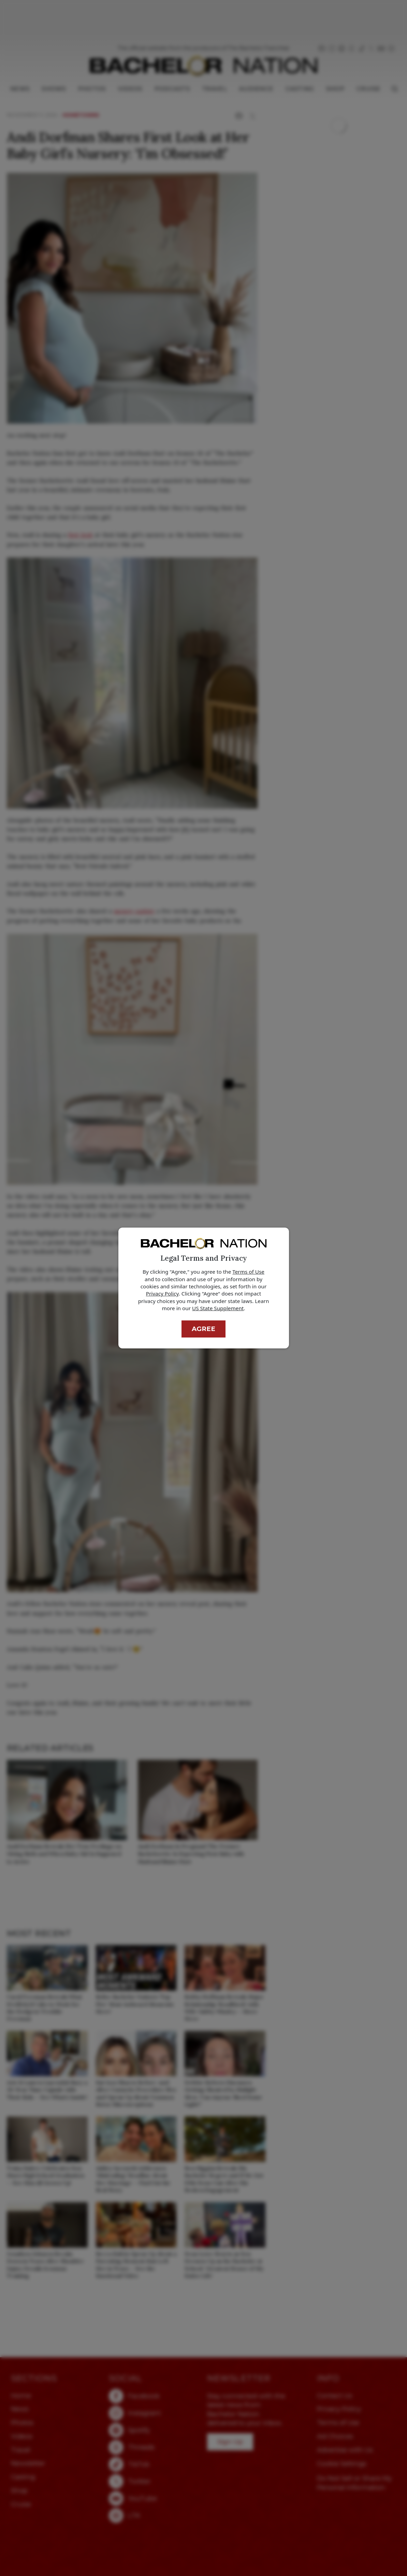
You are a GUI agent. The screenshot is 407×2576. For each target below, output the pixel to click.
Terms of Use (248, 1271)
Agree (203, 1329)
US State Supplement (218, 1308)
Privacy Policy (162, 1293)
